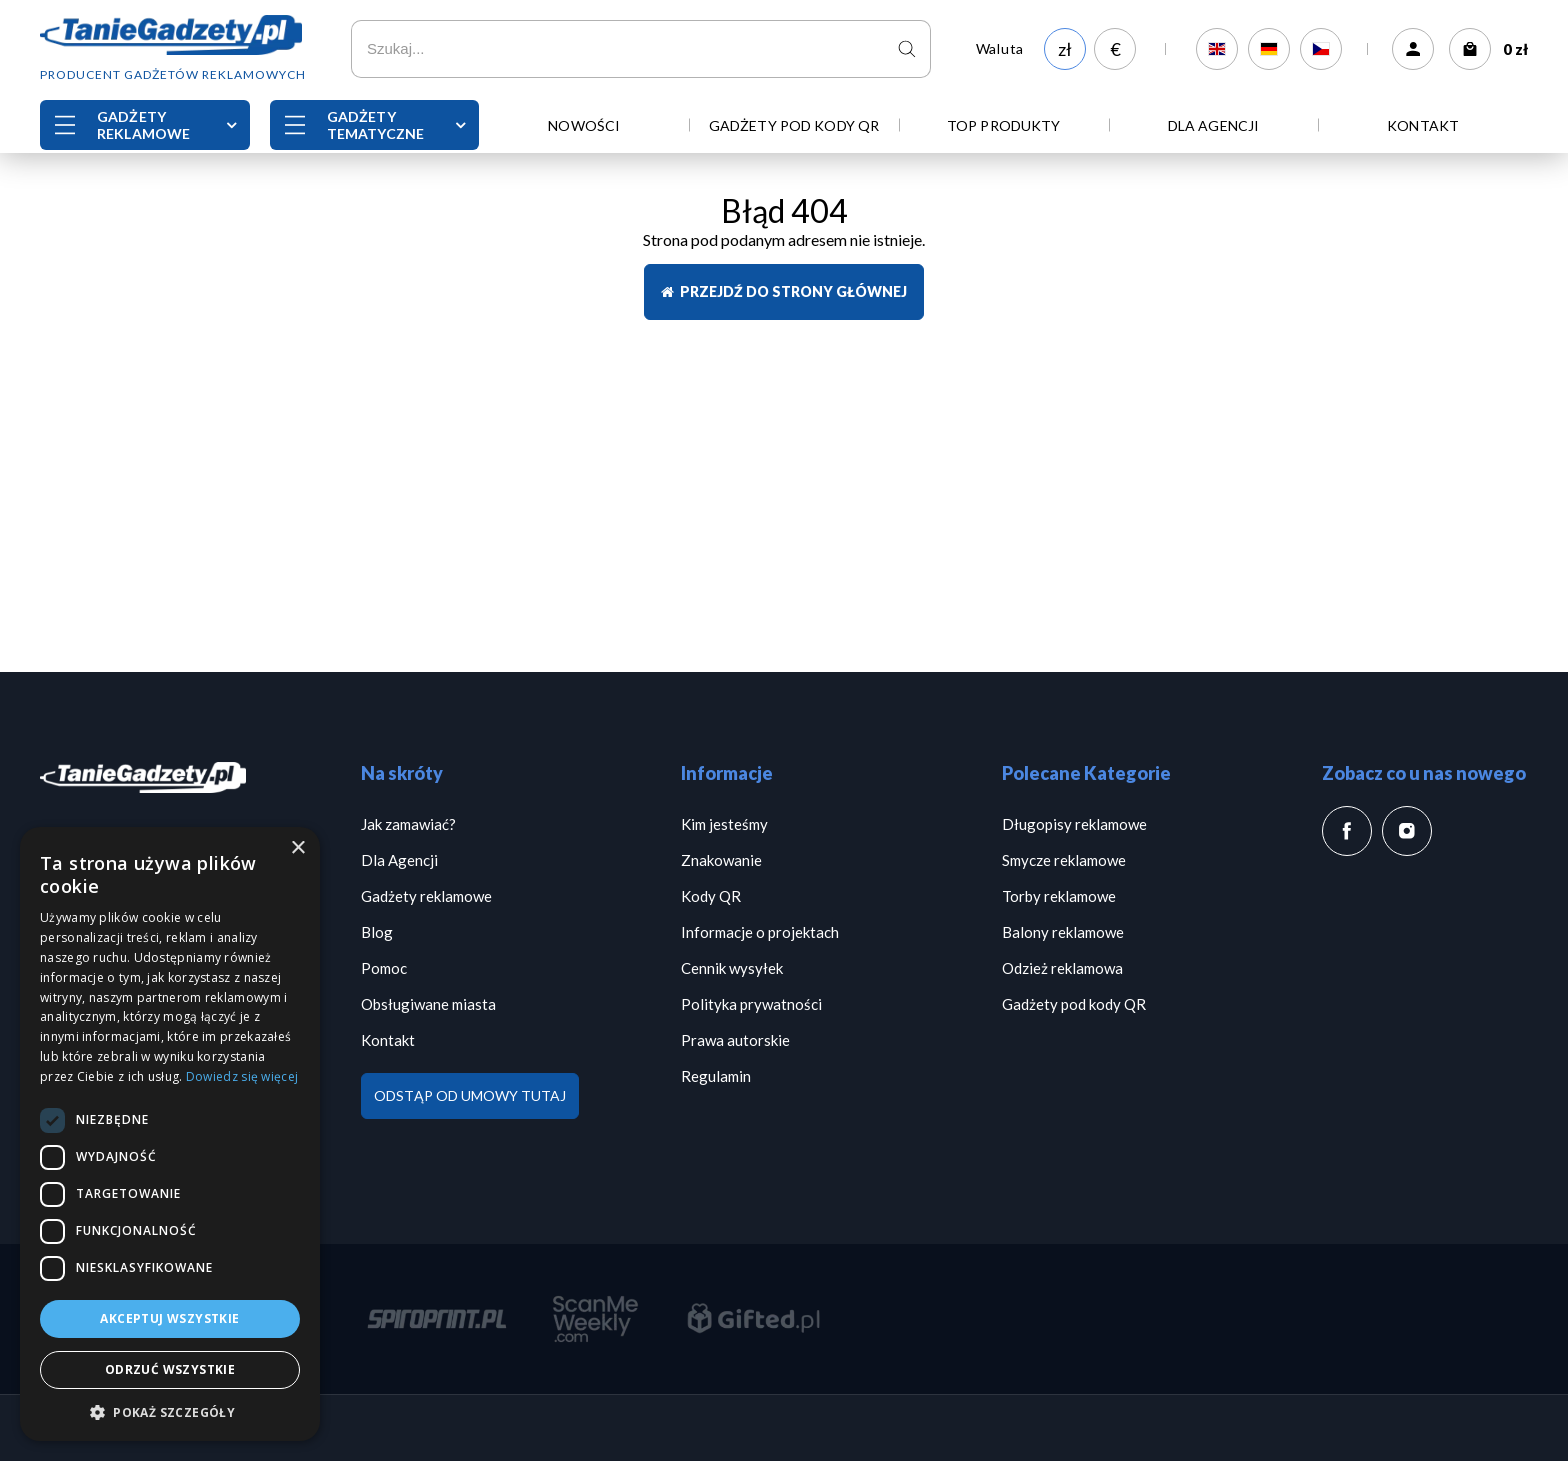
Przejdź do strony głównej (784, 291)
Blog (377, 932)
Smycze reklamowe (1064, 860)
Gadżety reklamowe (143, 125)
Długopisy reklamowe (1074, 824)
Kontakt (1423, 125)
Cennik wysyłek (732, 968)
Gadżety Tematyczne (375, 125)
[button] (170, 1411)
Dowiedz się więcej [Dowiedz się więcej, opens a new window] (242, 1076)
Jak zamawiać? (408, 824)
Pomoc (384, 968)
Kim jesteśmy (724, 824)
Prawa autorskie (735, 1040)
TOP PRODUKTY (1004, 125)
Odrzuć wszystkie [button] (170, 1369)
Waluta (1000, 48)
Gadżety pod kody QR (794, 125)
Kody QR (711, 896)
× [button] (297, 848)
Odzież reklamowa (1062, 968)
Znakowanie (721, 860)
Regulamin (716, 1076)
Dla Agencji (1214, 125)
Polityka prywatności (751, 1004)
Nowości (584, 125)
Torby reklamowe (1059, 896)
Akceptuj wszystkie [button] (169, 1318)
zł (1065, 49)
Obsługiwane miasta (428, 1004)
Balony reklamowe (1063, 932)
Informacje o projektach (760, 932)
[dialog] (170, 1134)
